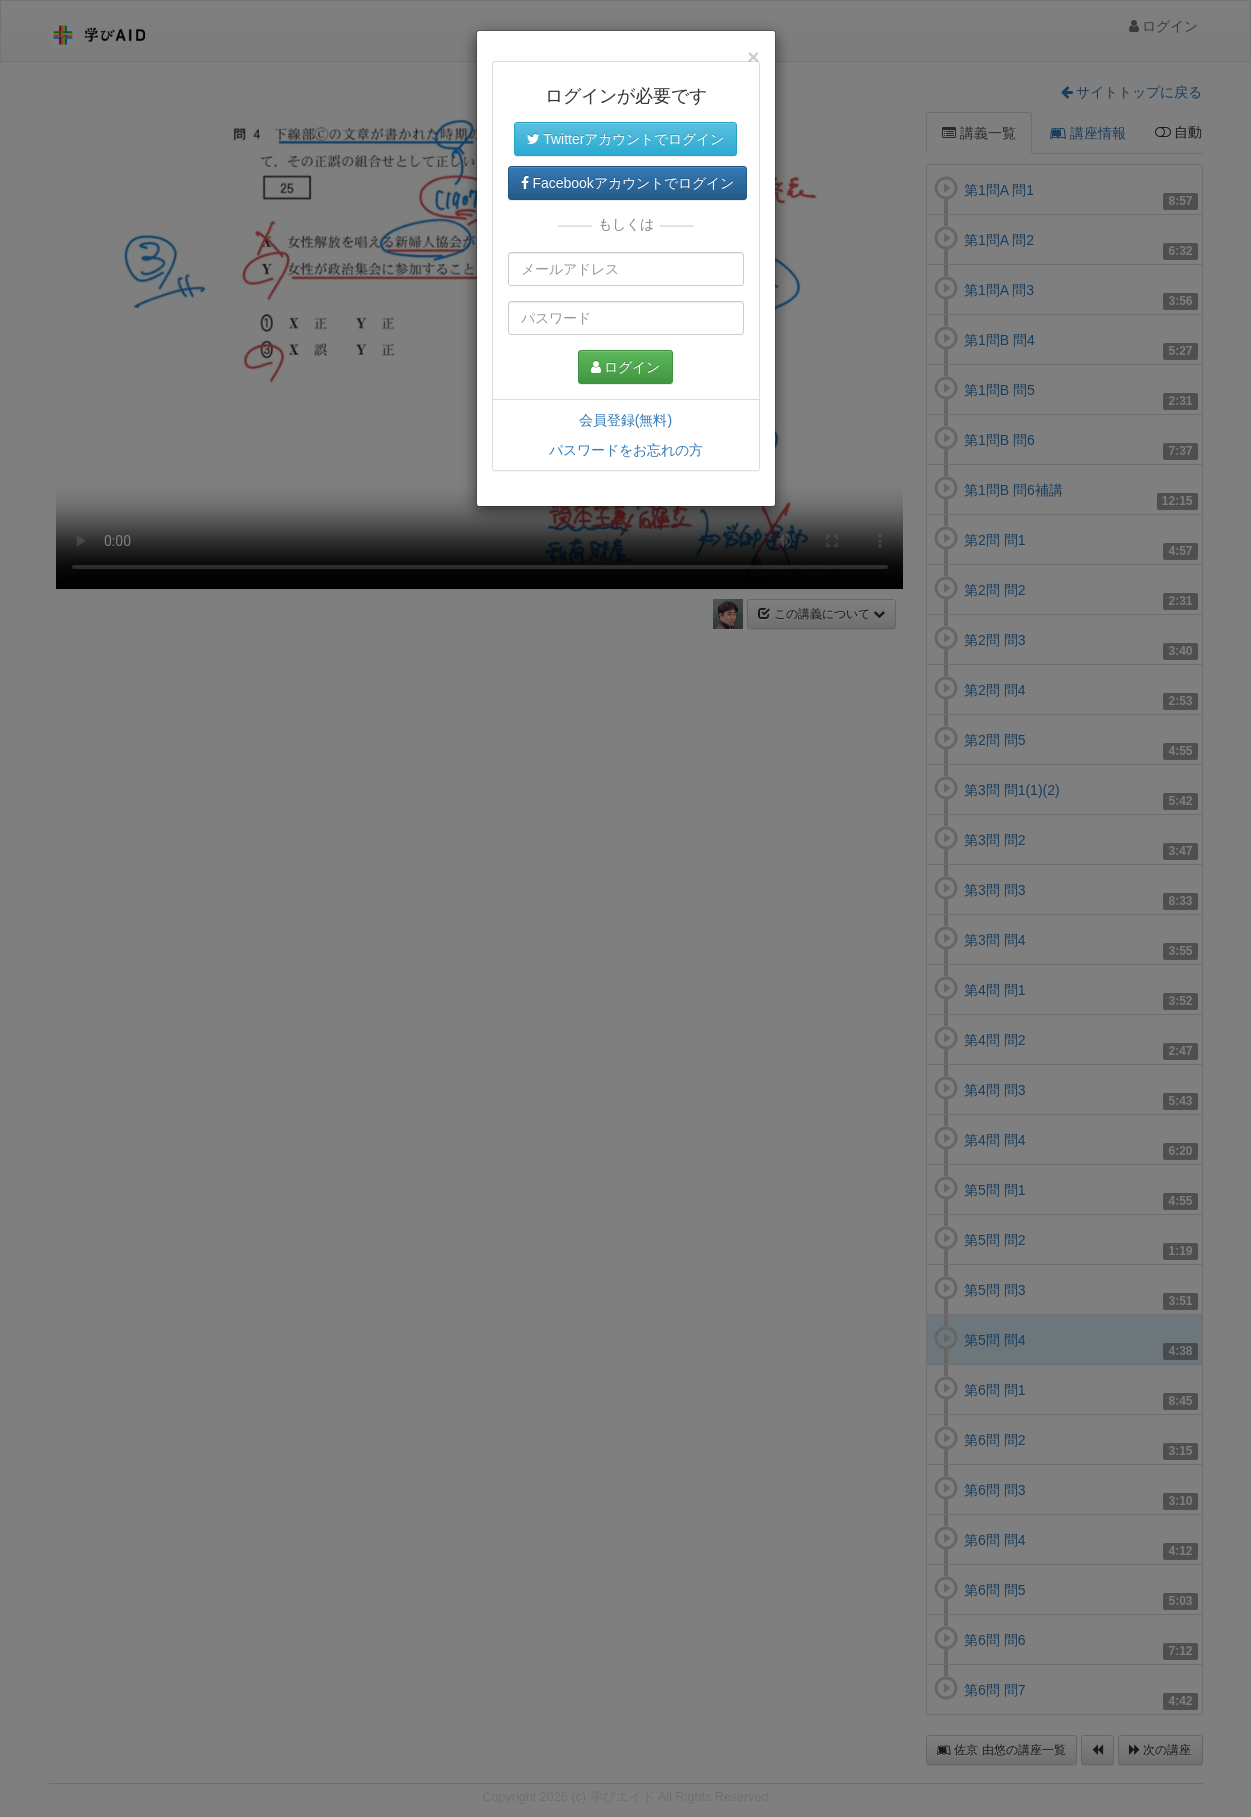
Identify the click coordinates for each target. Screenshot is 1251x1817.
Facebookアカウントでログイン (627, 183)
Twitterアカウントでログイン (626, 139)
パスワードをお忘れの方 (626, 450)
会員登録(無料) (625, 420)
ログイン (626, 367)
